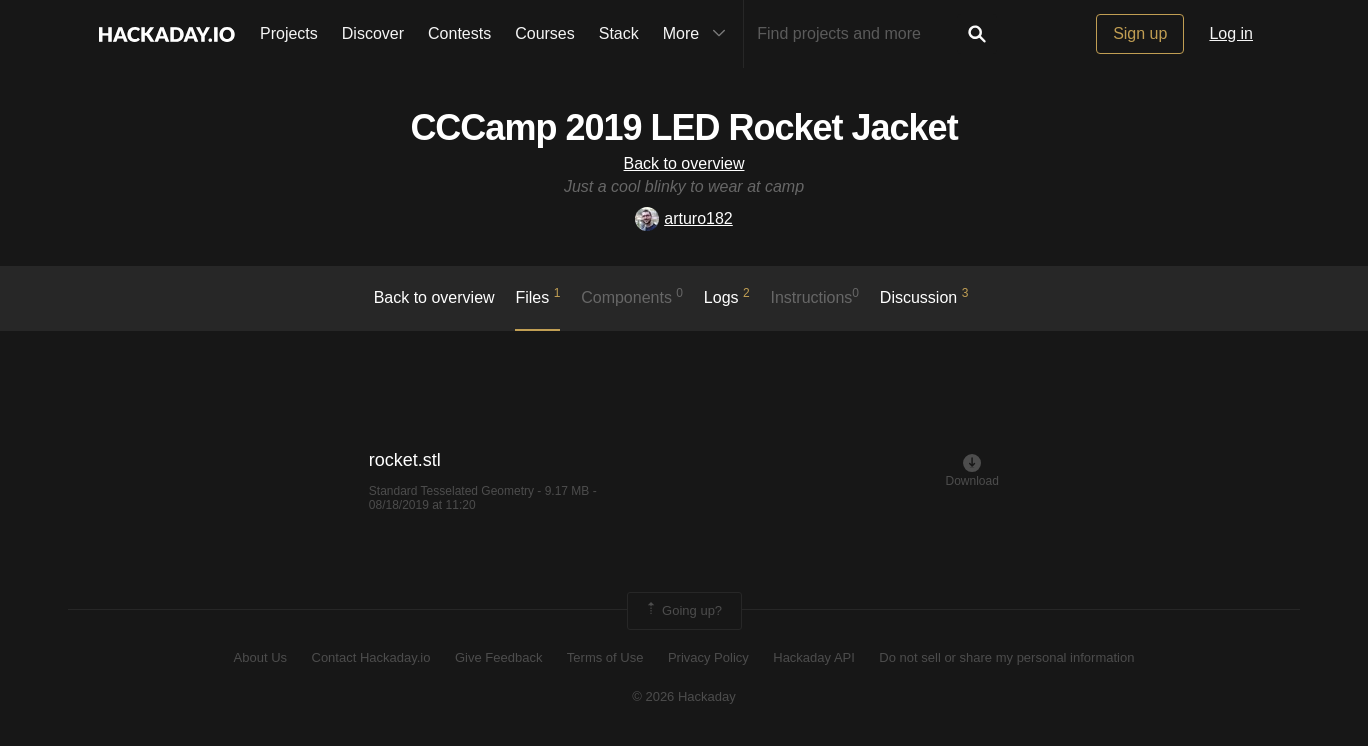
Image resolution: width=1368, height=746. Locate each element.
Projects (289, 33)
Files (537, 296)
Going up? (683, 611)
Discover (373, 33)
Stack (619, 33)
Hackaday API (814, 657)
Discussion (924, 296)
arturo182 (684, 218)
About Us (260, 657)
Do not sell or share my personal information (1006, 657)
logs (727, 296)
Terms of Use (605, 657)
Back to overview (684, 163)
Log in (1231, 33)
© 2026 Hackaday (684, 696)
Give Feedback (498, 657)
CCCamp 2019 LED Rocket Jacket (683, 127)
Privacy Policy (708, 657)
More (699, 34)
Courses (545, 33)
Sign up (1140, 33)
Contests (459, 33)
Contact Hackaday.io (371, 657)
